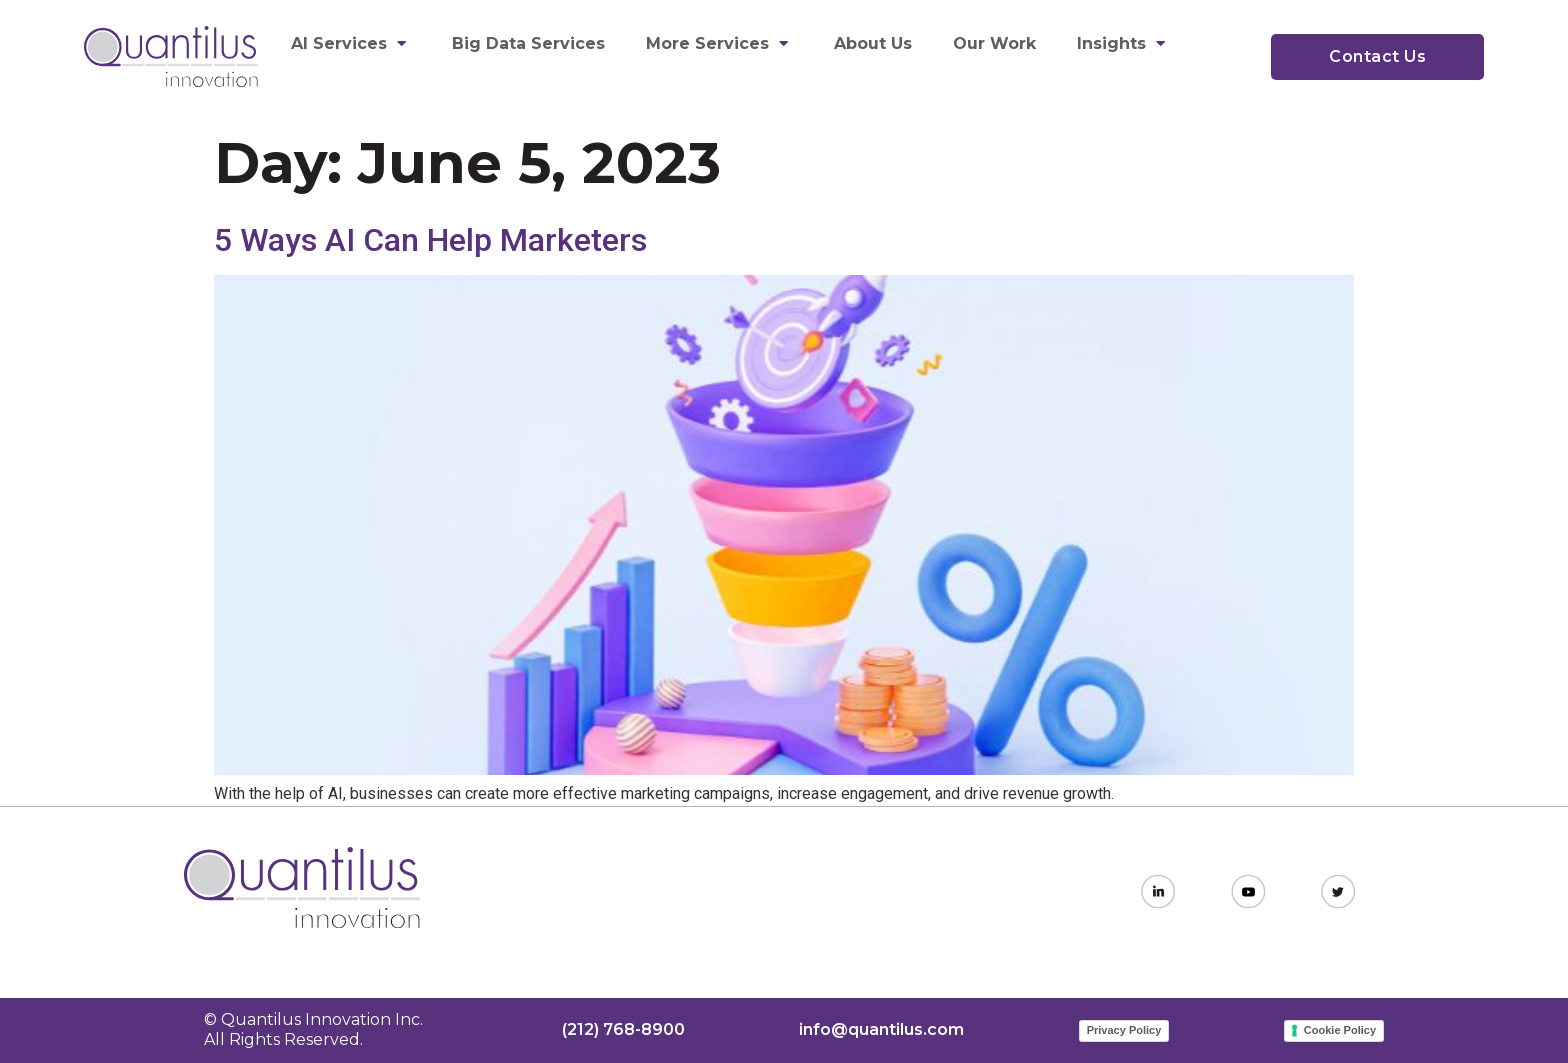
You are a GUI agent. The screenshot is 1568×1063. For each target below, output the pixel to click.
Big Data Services (528, 43)
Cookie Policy (1340, 1030)
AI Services (351, 43)
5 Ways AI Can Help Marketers (430, 240)
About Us (873, 43)
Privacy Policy (1124, 1030)
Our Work (994, 43)
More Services (719, 43)
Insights (1123, 43)
